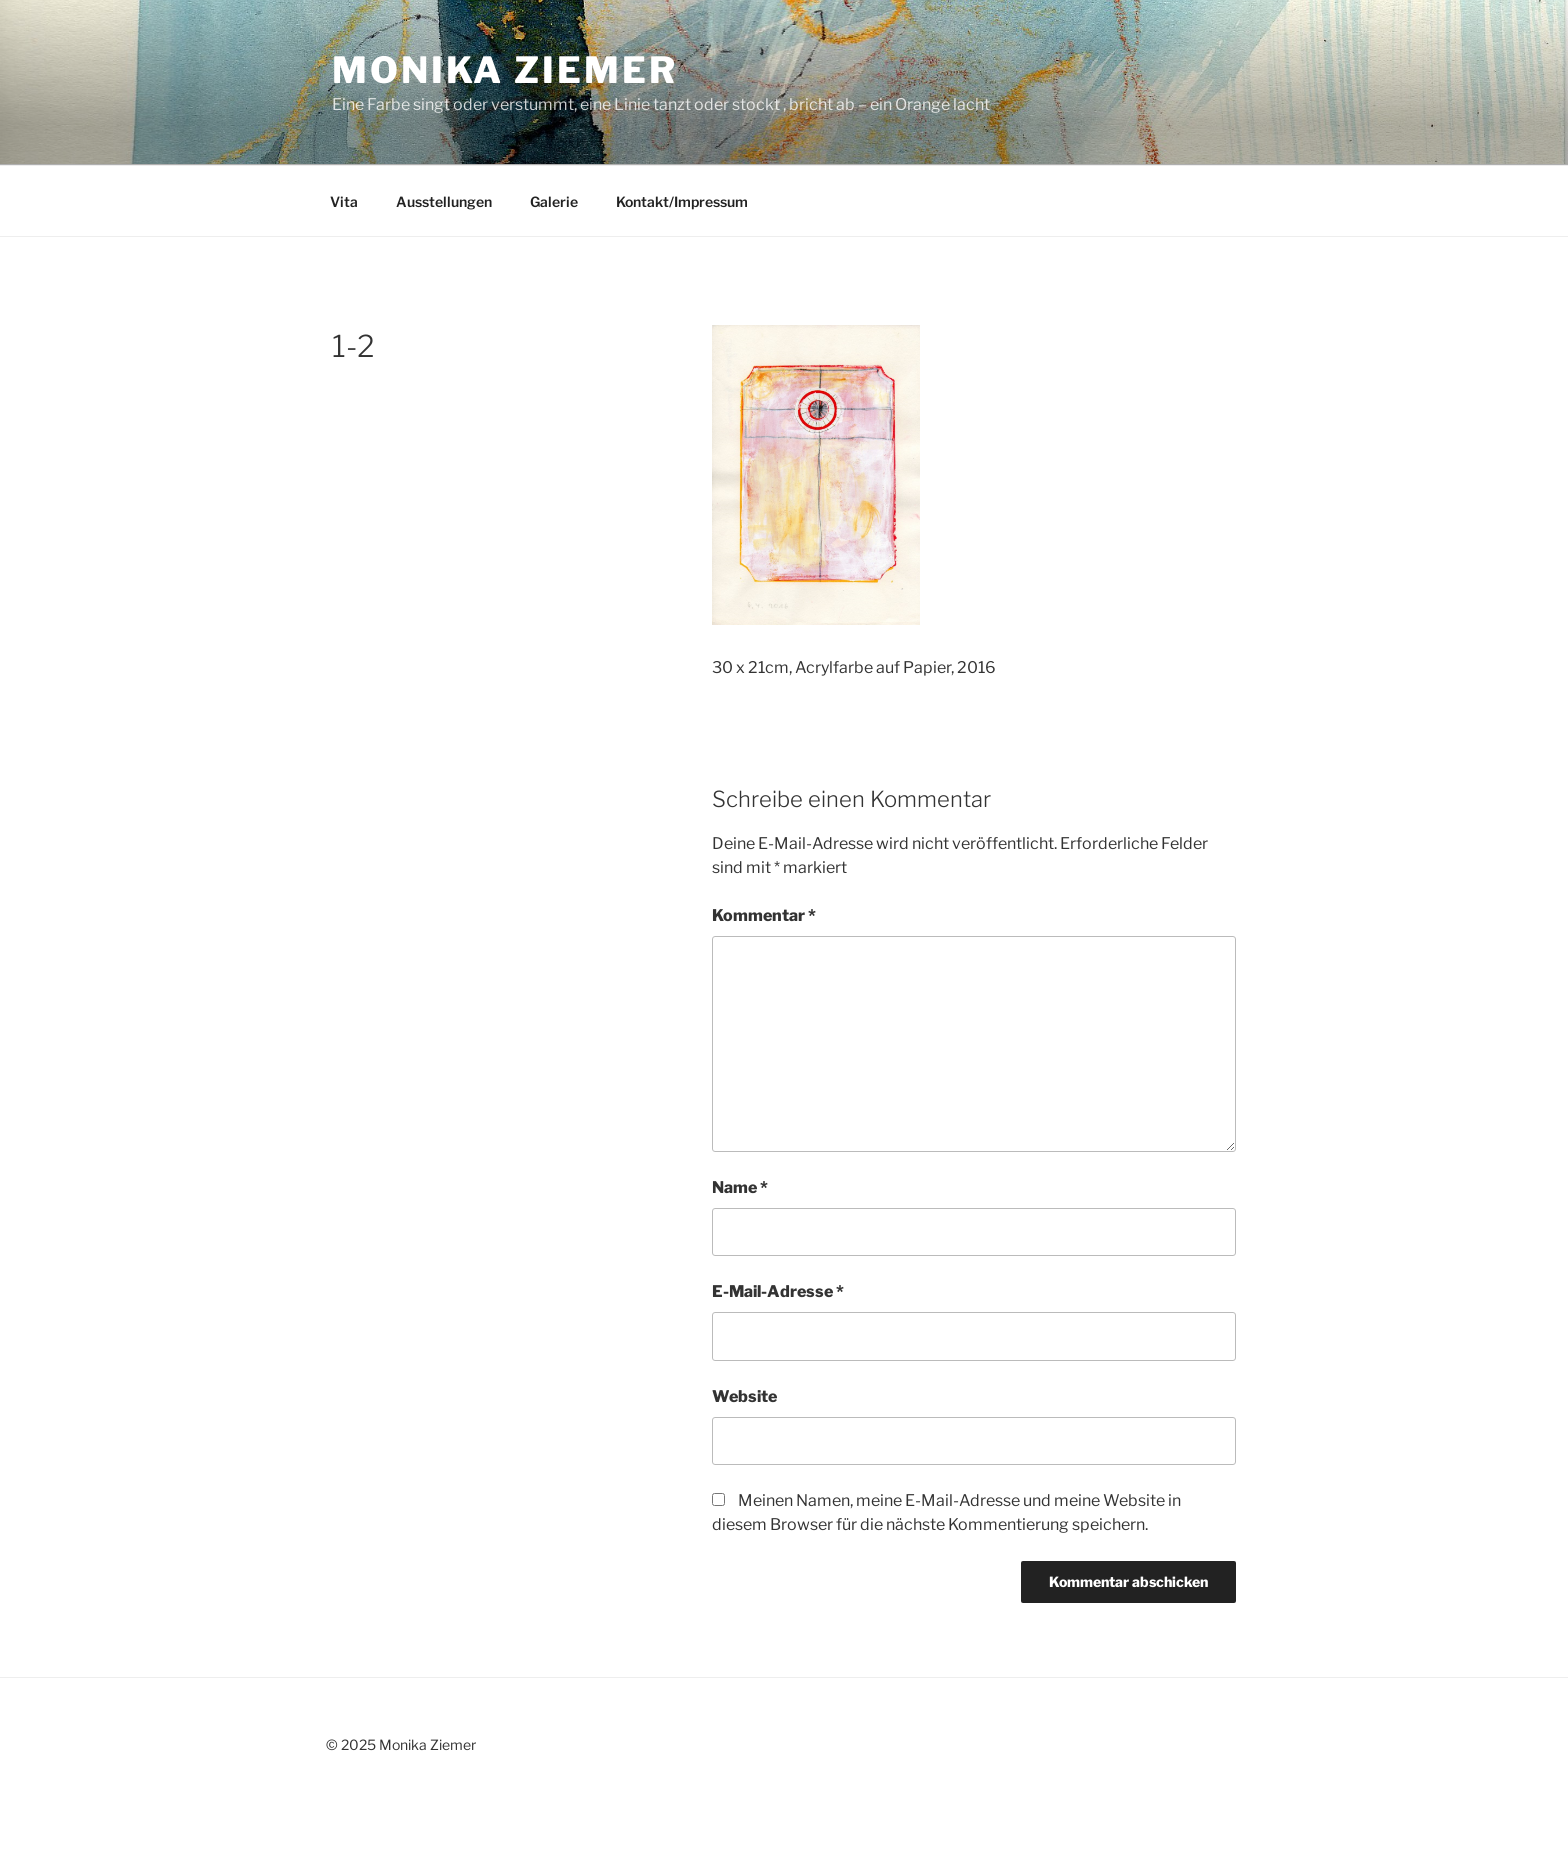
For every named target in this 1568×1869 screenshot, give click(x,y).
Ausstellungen (444, 201)
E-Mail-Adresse (778, 1291)
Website (744, 1396)
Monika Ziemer (504, 70)
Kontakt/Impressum (682, 201)
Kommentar (764, 915)
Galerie (554, 201)
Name (740, 1187)
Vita (344, 201)
